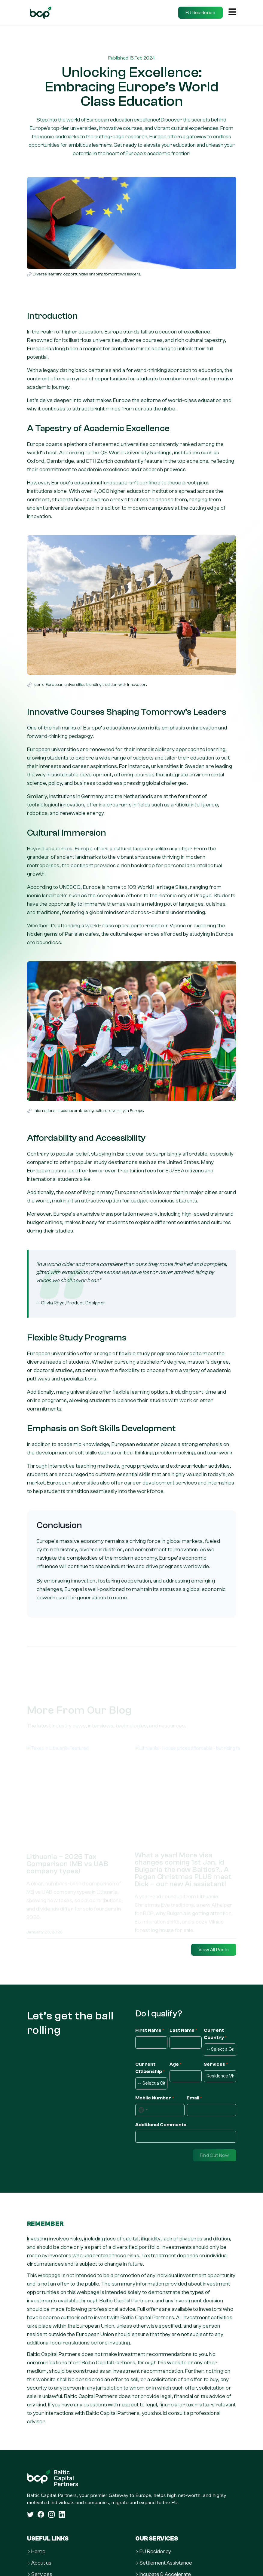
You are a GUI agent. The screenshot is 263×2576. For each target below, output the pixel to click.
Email (194, 2098)
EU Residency (155, 2551)
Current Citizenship (150, 2068)
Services (216, 2065)
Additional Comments (160, 2124)
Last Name (183, 2031)
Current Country (215, 2034)
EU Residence (200, 12)
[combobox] (143, 2110)
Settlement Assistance (165, 2563)
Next (244, 1827)
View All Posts (213, 1949)
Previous (19, 1827)
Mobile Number (154, 2098)
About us (41, 2563)
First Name (149, 2031)
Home (38, 2551)
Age (176, 2065)
